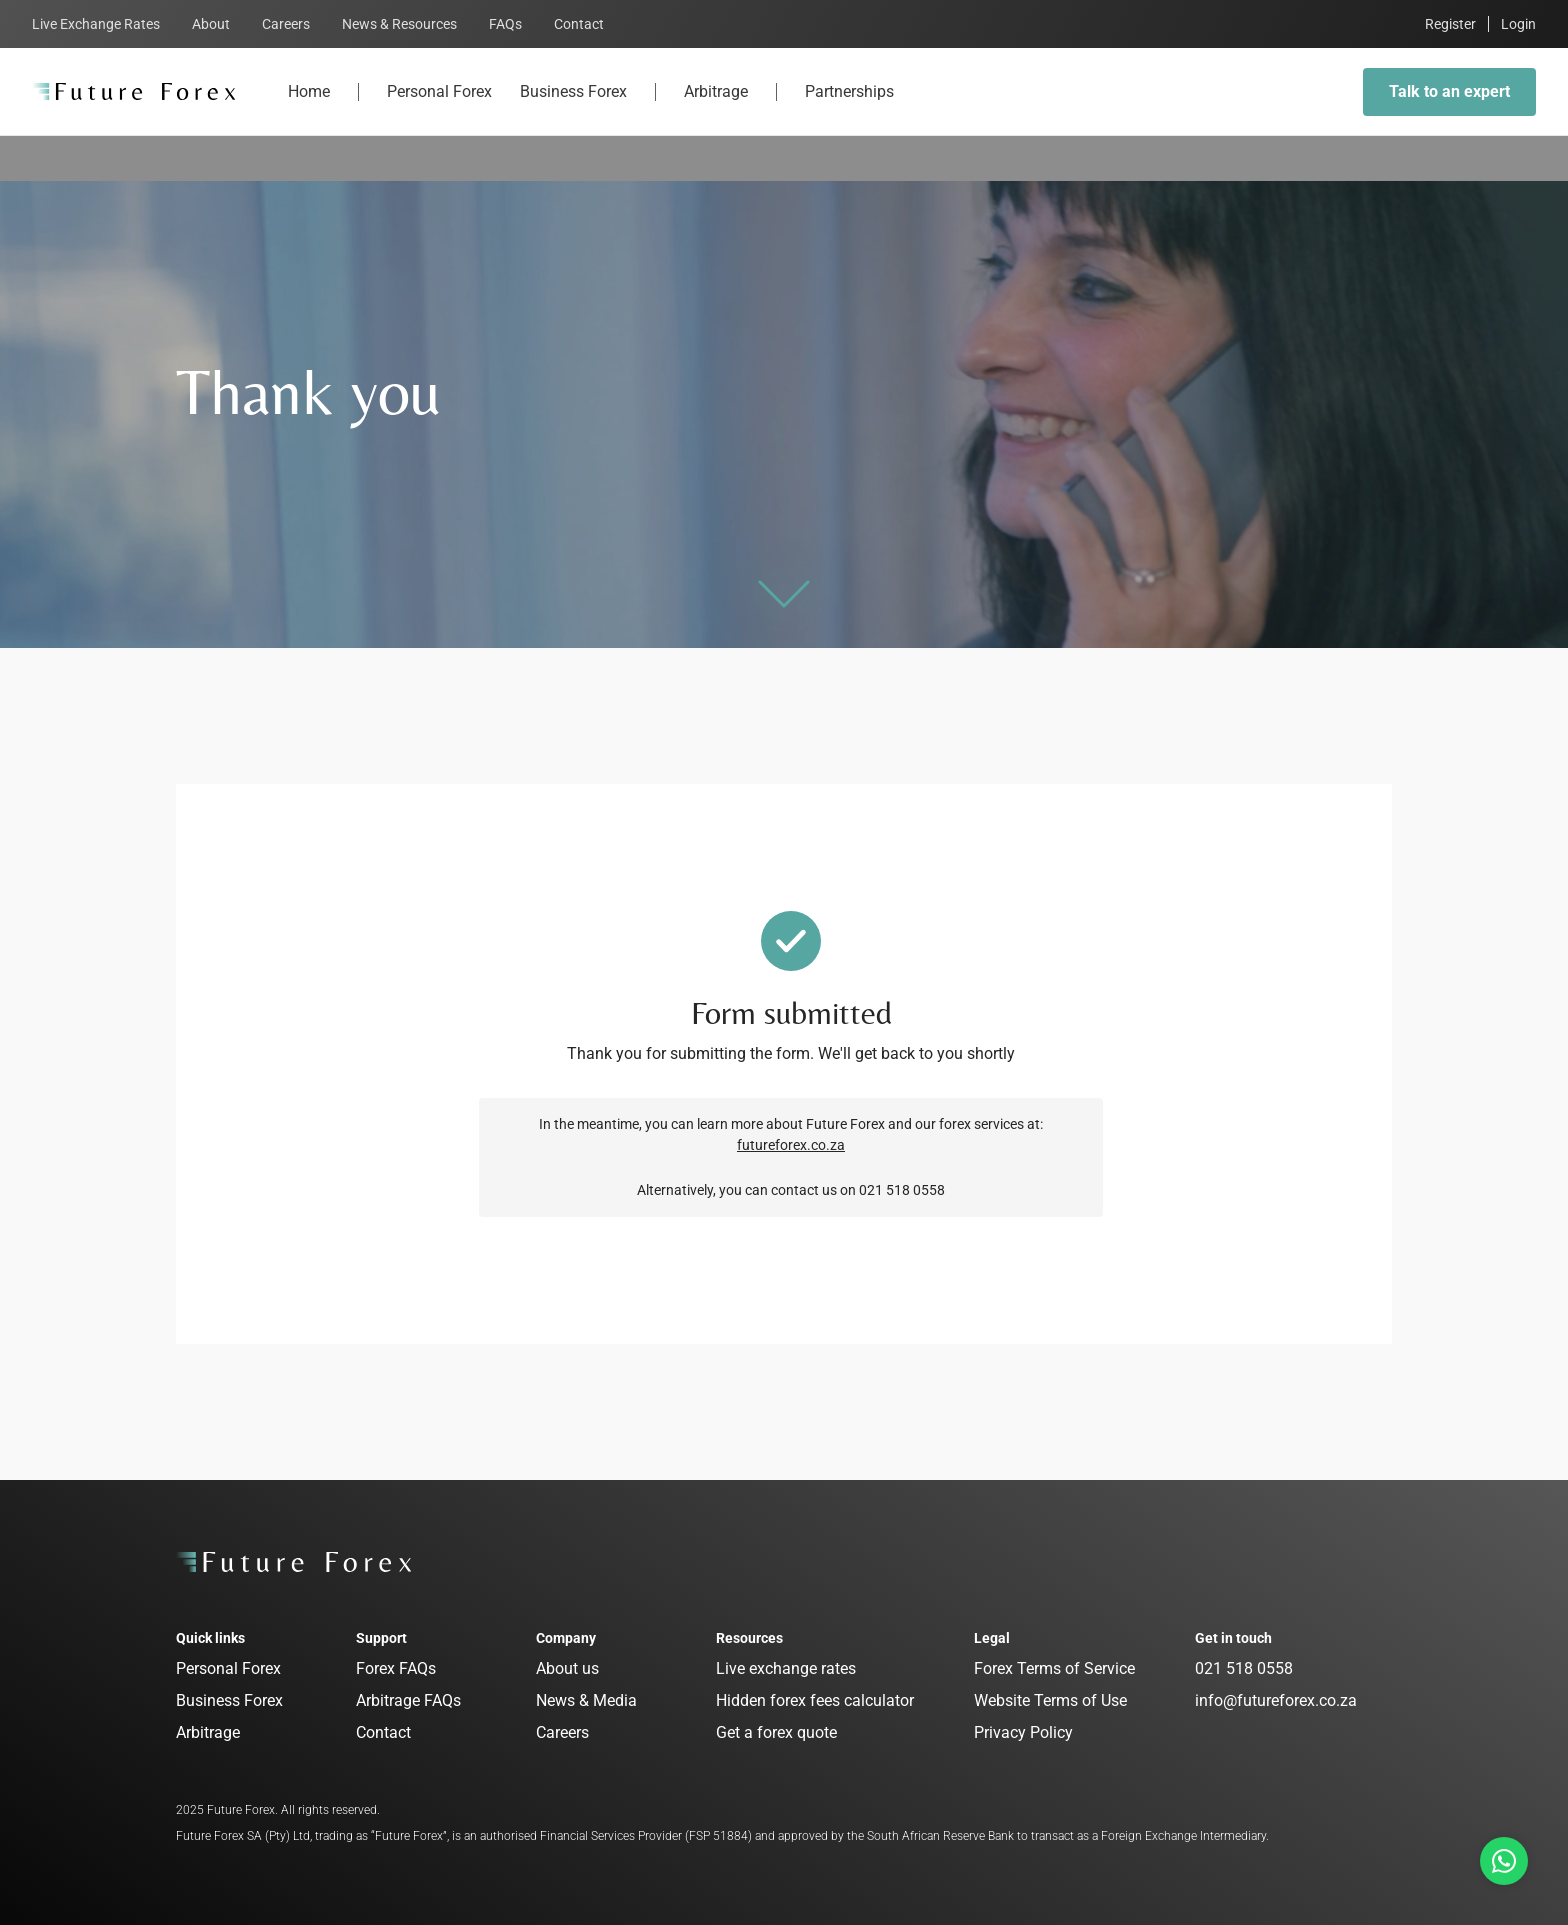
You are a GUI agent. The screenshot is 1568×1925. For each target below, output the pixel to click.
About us (567, 1668)
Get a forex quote (776, 1732)
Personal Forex (439, 108)
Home (309, 108)
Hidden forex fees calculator (815, 1700)
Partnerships (849, 108)
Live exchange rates (786, 1668)
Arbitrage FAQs (408, 1700)
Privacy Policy (1023, 1732)
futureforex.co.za (791, 1145)
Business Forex (573, 108)
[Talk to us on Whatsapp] (1504, 1861)
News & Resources (399, 24)
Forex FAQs (396, 1668)
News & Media (586, 1700)
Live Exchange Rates (96, 24)
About (211, 24)
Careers (286, 24)
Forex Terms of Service (1054, 1668)
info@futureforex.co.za (1276, 1700)
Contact (579, 24)
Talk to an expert (1449, 91)
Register (1450, 24)
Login (1518, 24)
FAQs (505, 24)
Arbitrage (716, 108)
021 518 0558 (1244, 1668)
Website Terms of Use (1050, 1700)
